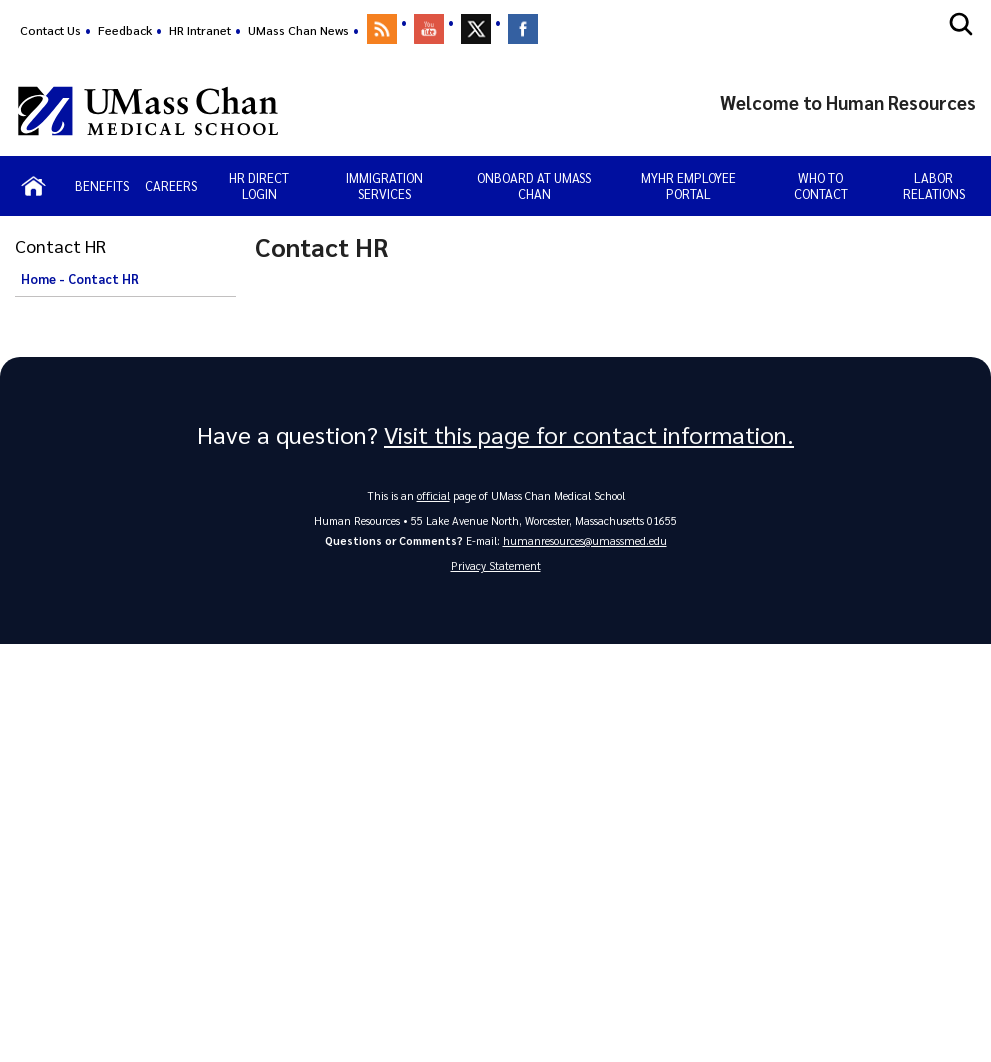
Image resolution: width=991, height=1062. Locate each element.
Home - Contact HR (80, 279)
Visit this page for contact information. (589, 435)
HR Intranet (200, 30)
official (433, 495)
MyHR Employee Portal (688, 185)
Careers (171, 185)
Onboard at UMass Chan (534, 185)
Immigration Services (384, 185)
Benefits (102, 185)
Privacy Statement (496, 566)
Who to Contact (821, 185)
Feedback (125, 30)
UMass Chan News (298, 30)
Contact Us (50, 30)
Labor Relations (934, 185)
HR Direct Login (259, 185)
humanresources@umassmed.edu (585, 540)
